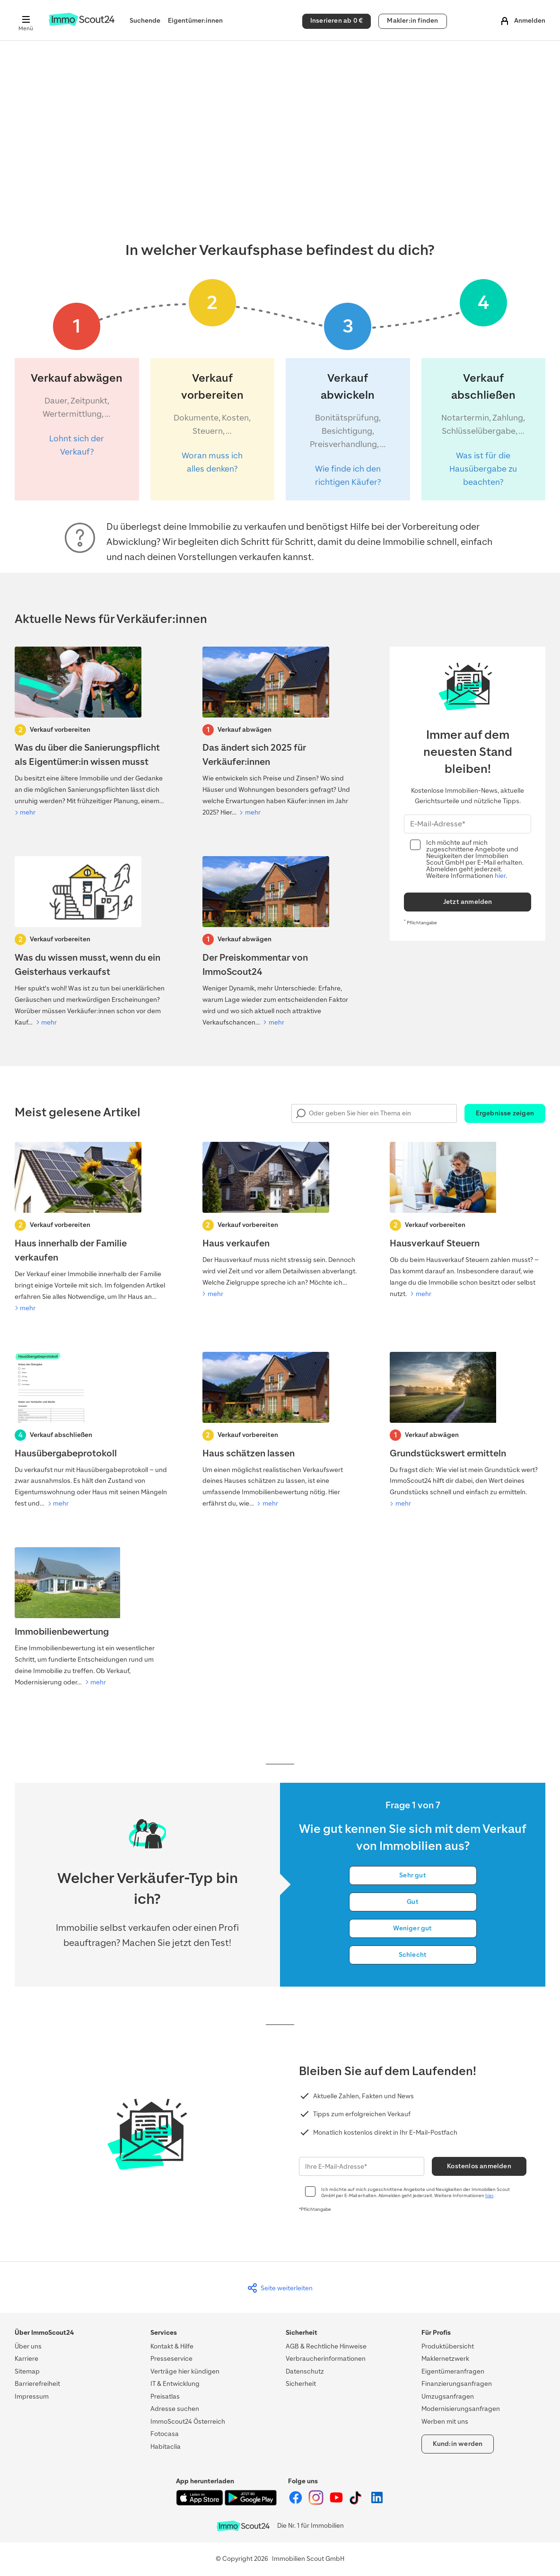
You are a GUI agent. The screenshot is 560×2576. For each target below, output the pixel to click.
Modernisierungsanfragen (460, 2409)
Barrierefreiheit (37, 2384)
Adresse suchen (174, 2409)
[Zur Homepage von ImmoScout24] (81, 24)
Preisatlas (165, 2396)
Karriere (26, 2359)
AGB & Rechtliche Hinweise (326, 2346)
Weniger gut (412, 1928)
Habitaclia (165, 2447)
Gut (413, 1902)
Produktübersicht (447, 2346)
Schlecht (413, 1955)
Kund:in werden (458, 2444)
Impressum (32, 2396)
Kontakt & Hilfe (171, 2346)
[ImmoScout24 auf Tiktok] (357, 2503)
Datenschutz (305, 2371)
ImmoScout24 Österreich (187, 2422)
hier (500, 876)
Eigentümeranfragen (452, 2371)
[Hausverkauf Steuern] (467, 1221)
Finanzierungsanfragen (456, 2384)
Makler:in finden (412, 21)
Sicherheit (301, 2384)
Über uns (28, 2346)
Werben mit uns (444, 2422)
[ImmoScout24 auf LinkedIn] (377, 2503)
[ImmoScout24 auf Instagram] (316, 2503)
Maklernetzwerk (445, 2359)
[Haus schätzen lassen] (280, 1431)
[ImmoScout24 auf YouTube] (337, 2503)
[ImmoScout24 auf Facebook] (296, 2503)
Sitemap (27, 2371)
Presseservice (171, 2359)
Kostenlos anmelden (479, 2166)
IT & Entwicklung (175, 2384)
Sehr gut (412, 1875)
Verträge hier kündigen (184, 2371)
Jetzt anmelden (467, 902)
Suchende (145, 21)
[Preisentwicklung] (280, 733)
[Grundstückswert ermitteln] (467, 1431)
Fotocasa (164, 2434)
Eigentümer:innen (195, 21)
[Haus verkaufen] (280, 1221)
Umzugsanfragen (447, 2396)
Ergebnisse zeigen (505, 1113)
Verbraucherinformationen (326, 2359)
